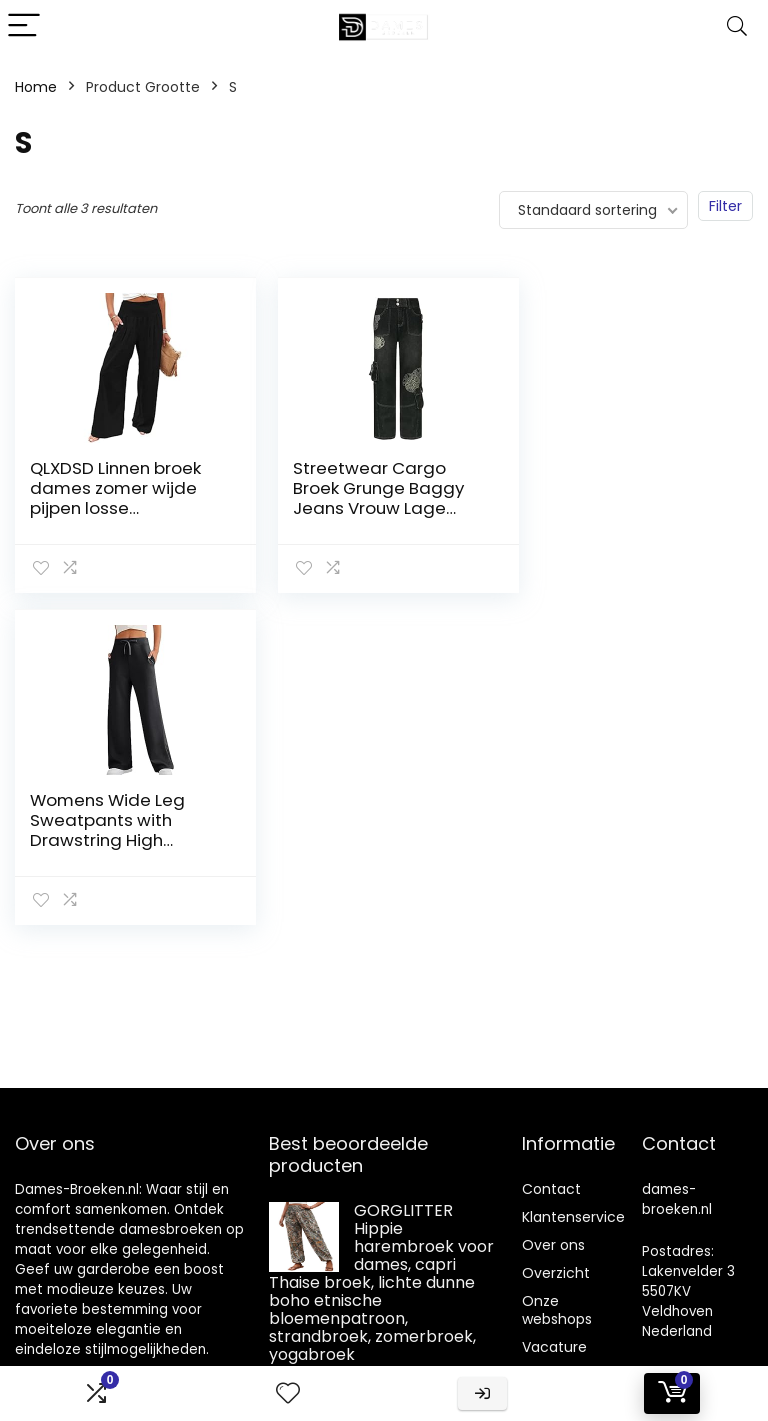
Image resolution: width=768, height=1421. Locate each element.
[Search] (737, 26)
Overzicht (556, 1273)
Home (36, 87)
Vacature (554, 1347)
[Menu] (24, 26)
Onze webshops (557, 1310)
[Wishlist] (288, 1393)
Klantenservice (573, 1217)
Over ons (553, 1245)
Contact (551, 1189)
